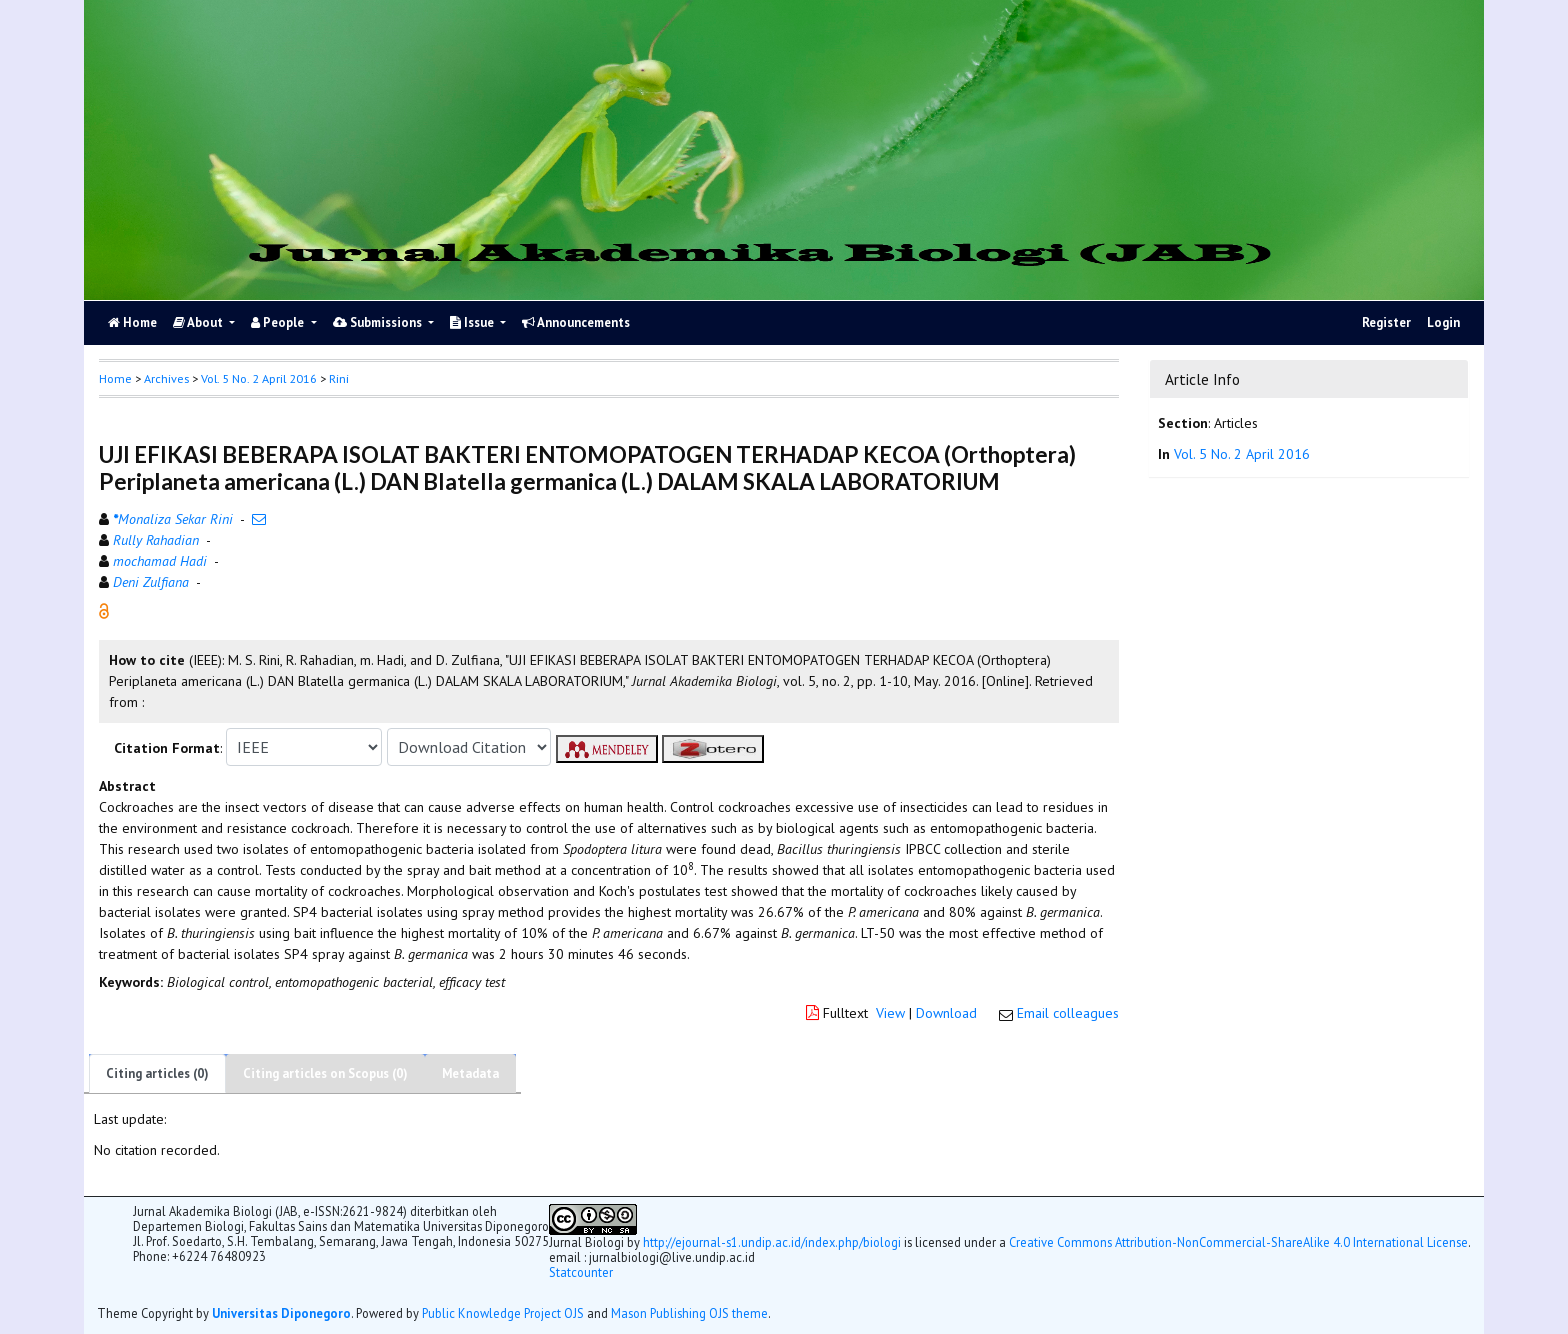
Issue (473, 322)
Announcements (576, 322)
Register (1386, 322)
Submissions (379, 322)
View (890, 1013)
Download (946, 1013)
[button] (104, 610)
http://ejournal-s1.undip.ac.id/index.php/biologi (772, 1242)
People (279, 322)
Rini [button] (339, 378)
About (199, 322)
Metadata (470, 1073)
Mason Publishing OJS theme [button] (689, 1313)
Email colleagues (1068, 1013)
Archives (166, 378)
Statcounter (581, 1272)
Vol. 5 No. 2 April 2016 (259, 378)
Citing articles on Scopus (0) (325, 1073)
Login (1443, 322)
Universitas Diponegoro (281, 1313)
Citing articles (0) (157, 1073)
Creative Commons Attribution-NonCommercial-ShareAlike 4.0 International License (1238, 1242)
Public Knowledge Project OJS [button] (503, 1313)
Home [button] (115, 378)
